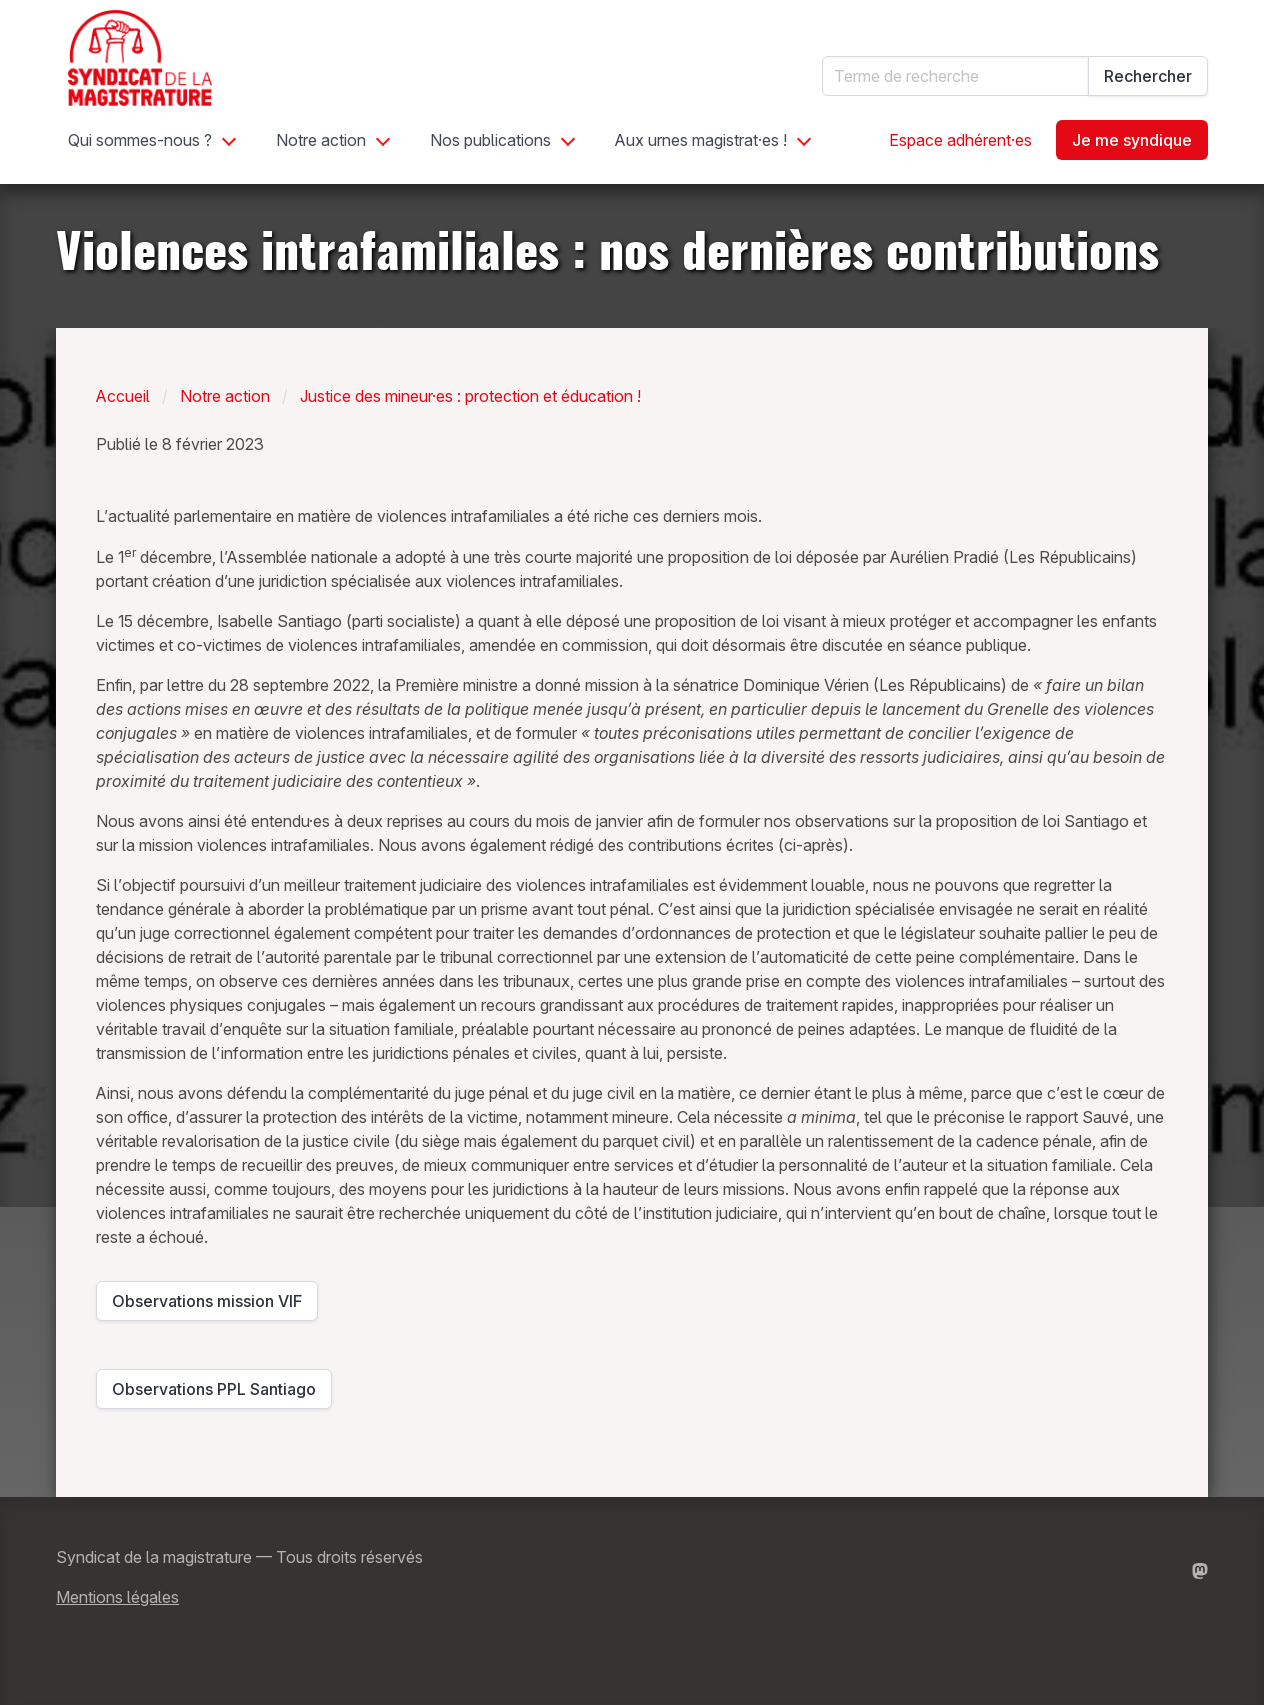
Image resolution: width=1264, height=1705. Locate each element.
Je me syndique (1132, 140)
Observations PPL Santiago (214, 1394)
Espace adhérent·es (960, 140)
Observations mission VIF (207, 1306)
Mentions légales (117, 1597)
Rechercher (1148, 76)
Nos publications (490, 140)
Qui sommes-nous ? (140, 140)
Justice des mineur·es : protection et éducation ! (470, 396)
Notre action (321, 140)
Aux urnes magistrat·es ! (701, 140)
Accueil (123, 396)
